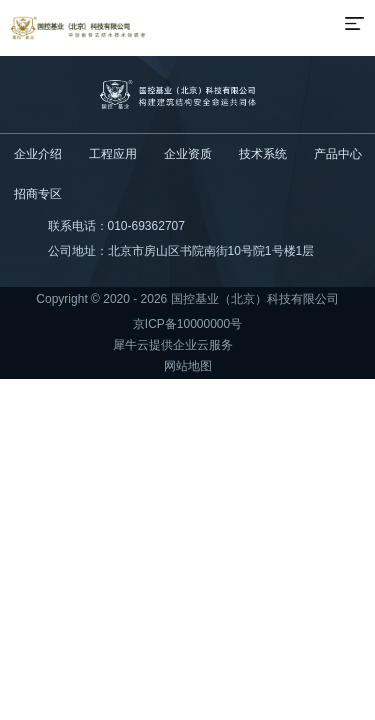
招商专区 (38, 194)
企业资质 (188, 154)
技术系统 (263, 154)
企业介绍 (38, 154)
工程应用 (113, 154)
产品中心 (338, 154)
